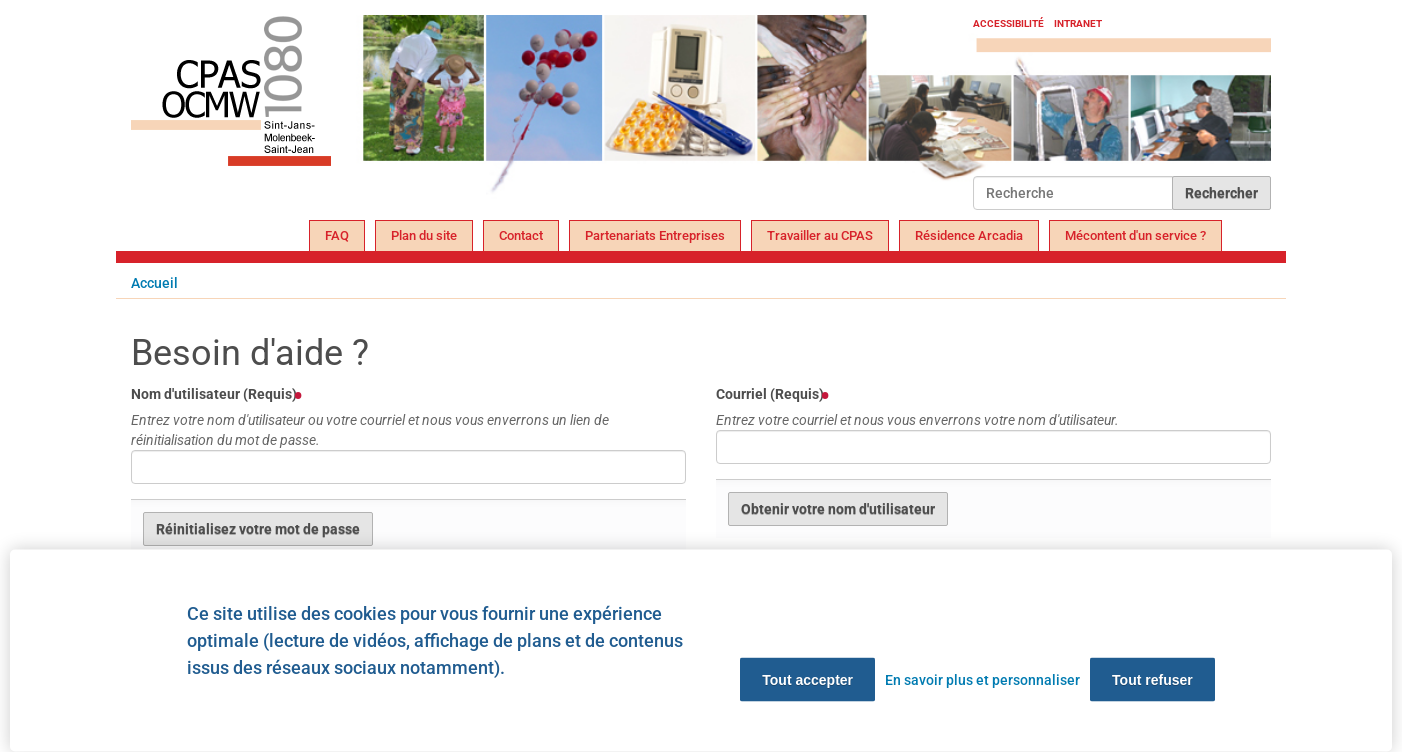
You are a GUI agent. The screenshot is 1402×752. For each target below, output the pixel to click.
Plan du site (424, 235)
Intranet (1078, 23)
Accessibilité (1008, 23)
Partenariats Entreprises (655, 235)
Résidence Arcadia (969, 235)
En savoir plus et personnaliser (982, 680)
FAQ (337, 235)
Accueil (154, 283)
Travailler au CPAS (820, 235)
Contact (521, 235)
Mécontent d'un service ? (1135, 235)
